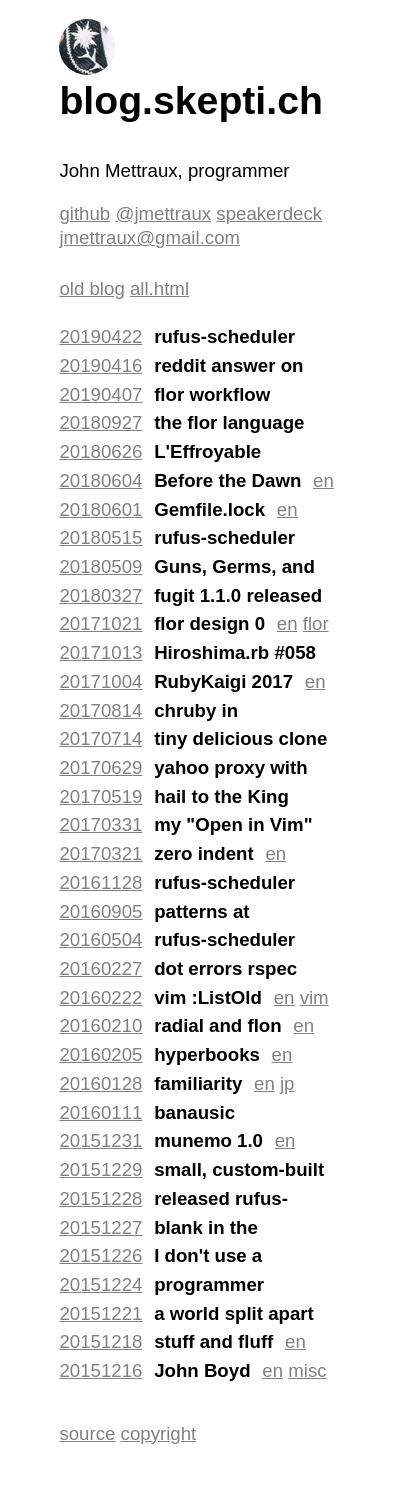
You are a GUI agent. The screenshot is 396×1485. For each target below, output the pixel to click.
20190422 (100, 336)
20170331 (100, 824)
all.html (159, 288)
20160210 (100, 1025)
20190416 (100, 365)
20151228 (100, 1198)
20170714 (100, 738)
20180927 (100, 422)
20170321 (100, 853)
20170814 (100, 710)
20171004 (100, 681)
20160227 (100, 968)
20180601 (100, 509)
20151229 (100, 1169)
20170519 (100, 796)
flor (316, 623)
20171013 (100, 652)
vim (314, 997)
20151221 (100, 1313)
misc (307, 1370)
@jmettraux (163, 213)
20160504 (100, 939)
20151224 (100, 1284)
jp (287, 1083)
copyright (159, 1433)
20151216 (100, 1370)
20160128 (100, 1083)
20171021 (100, 623)
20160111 (100, 1112)
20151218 (100, 1341)
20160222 (100, 997)
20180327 (100, 595)
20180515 (100, 537)
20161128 (100, 882)
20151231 (100, 1140)
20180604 (100, 480)
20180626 (100, 451)
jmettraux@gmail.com (149, 237)
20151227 (100, 1227)
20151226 (100, 1255)
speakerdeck (269, 213)
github (84, 213)
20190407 (100, 394)
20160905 (100, 911)
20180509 (100, 566)
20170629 (100, 767)
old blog (91, 288)
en (323, 480)
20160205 (100, 1054)
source (87, 1433)
